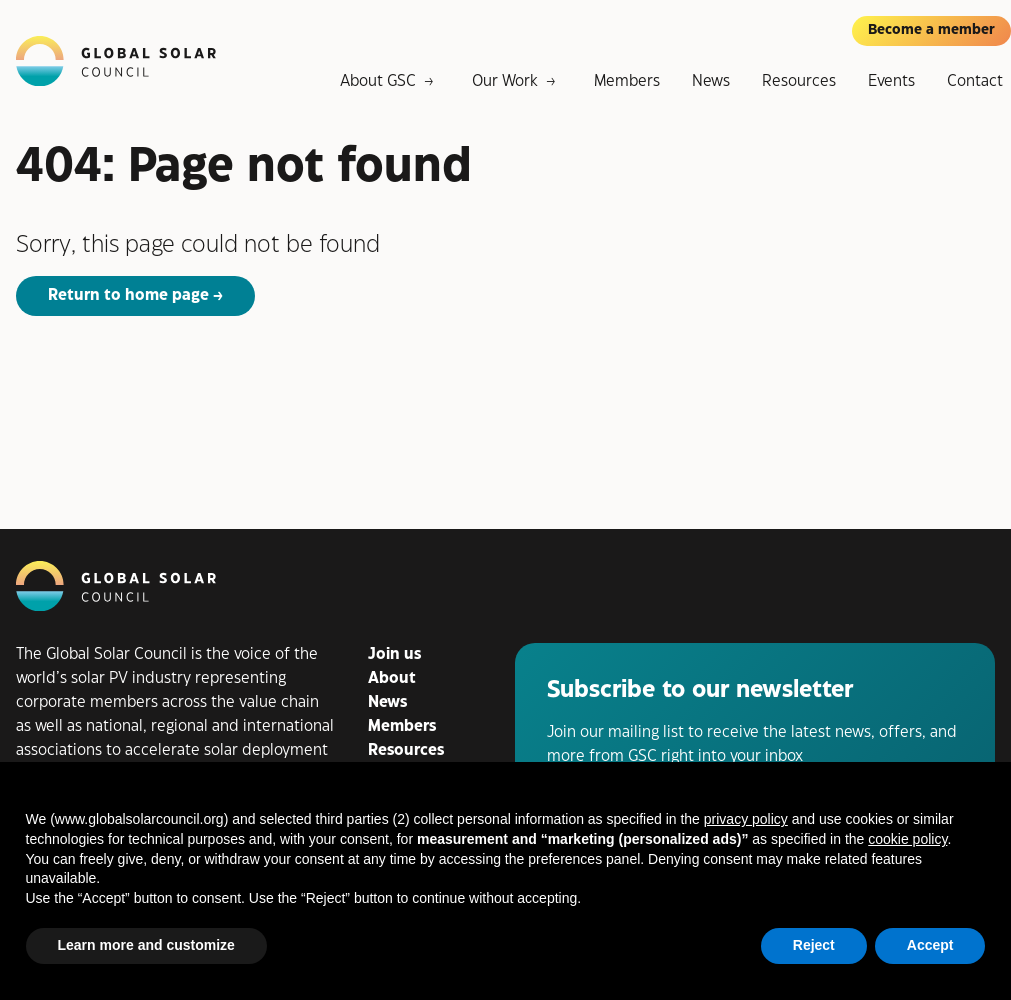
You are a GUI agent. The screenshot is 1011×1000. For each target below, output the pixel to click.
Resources (799, 81)
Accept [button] (930, 945)
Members (627, 81)
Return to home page (128, 295)
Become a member (931, 30)
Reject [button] (814, 945)
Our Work (505, 81)
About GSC (378, 81)
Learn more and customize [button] (146, 945)
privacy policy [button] (746, 819)
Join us (394, 654)
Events (891, 81)
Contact (975, 81)
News (711, 81)
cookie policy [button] (907, 839)
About (392, 678)
